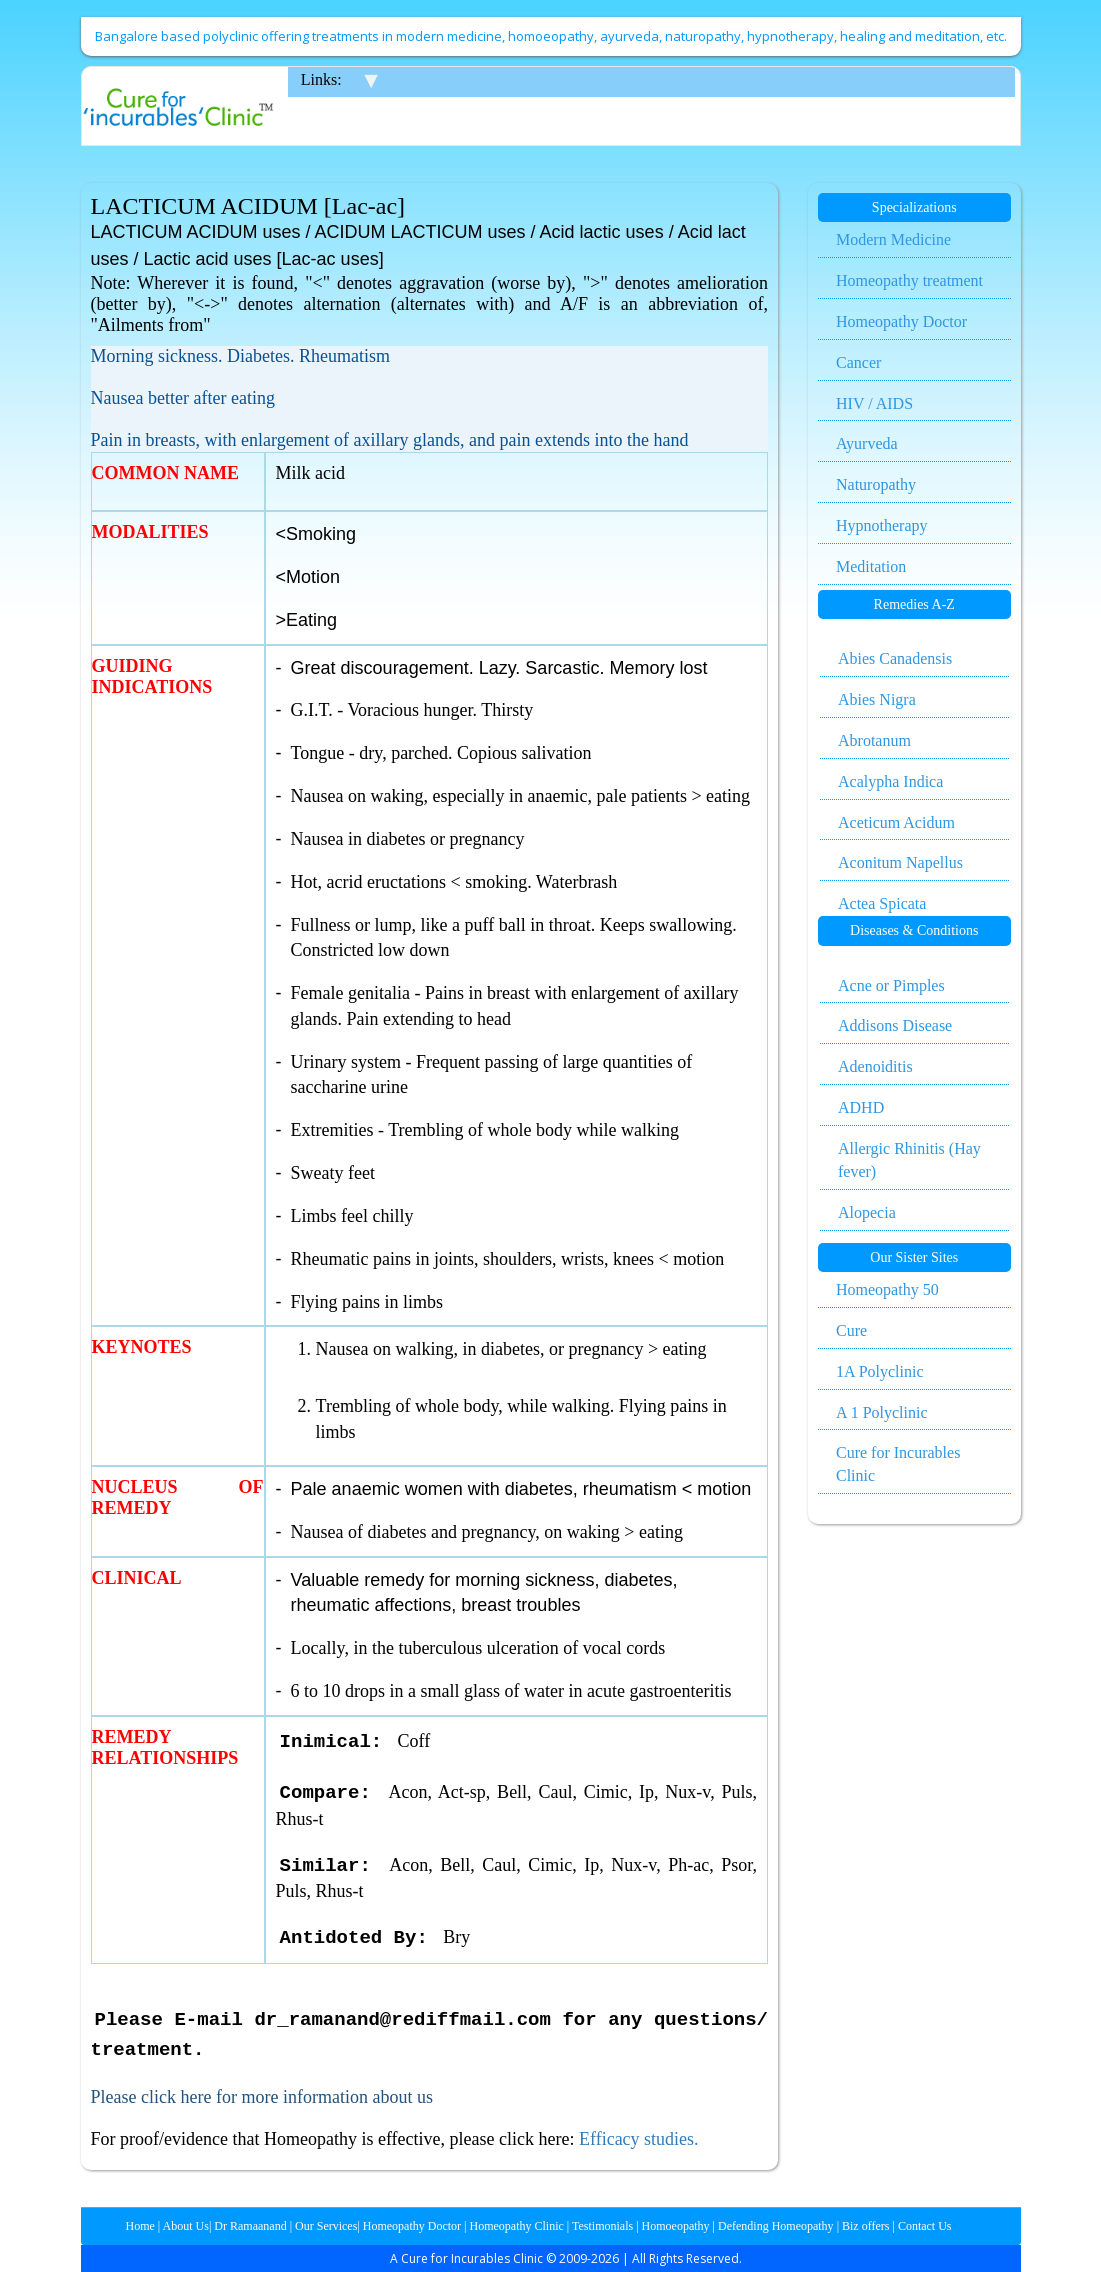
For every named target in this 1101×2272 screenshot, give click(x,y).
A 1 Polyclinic (882, 1412)
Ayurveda (867, 443)
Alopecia (867, 1212)
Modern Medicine (893, 239)
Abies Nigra (877, 699)
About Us (184, 2226)
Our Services (324, 2226)
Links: (321, 79)
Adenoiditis (875, 1066)
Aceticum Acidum (896, 822)
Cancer (858, 362)
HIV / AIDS (874, 403)
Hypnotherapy (882, 525)
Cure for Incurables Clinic (898, 1464)
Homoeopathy (674, 2226)
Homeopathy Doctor (901, 321)
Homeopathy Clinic (517, 2226)
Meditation (871, 566)
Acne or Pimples (891, 985)
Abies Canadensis (895, 658)
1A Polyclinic (880, 1371)
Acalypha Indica (890, 781)
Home (140, 2226)
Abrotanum (874, 740)
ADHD (861, 1107)
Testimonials (601, 2226)
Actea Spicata (882, 903)
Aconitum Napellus (900, 862)
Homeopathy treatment (909, 280)
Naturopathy (876, 484)
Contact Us (923, 2226)
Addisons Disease (895, 1025)
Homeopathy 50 (887, 1289)
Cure (851, 1330)
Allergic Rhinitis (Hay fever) (909, 1160)
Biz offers (864, 2226)
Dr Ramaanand (248, 2226)
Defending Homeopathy (776, 2226)
